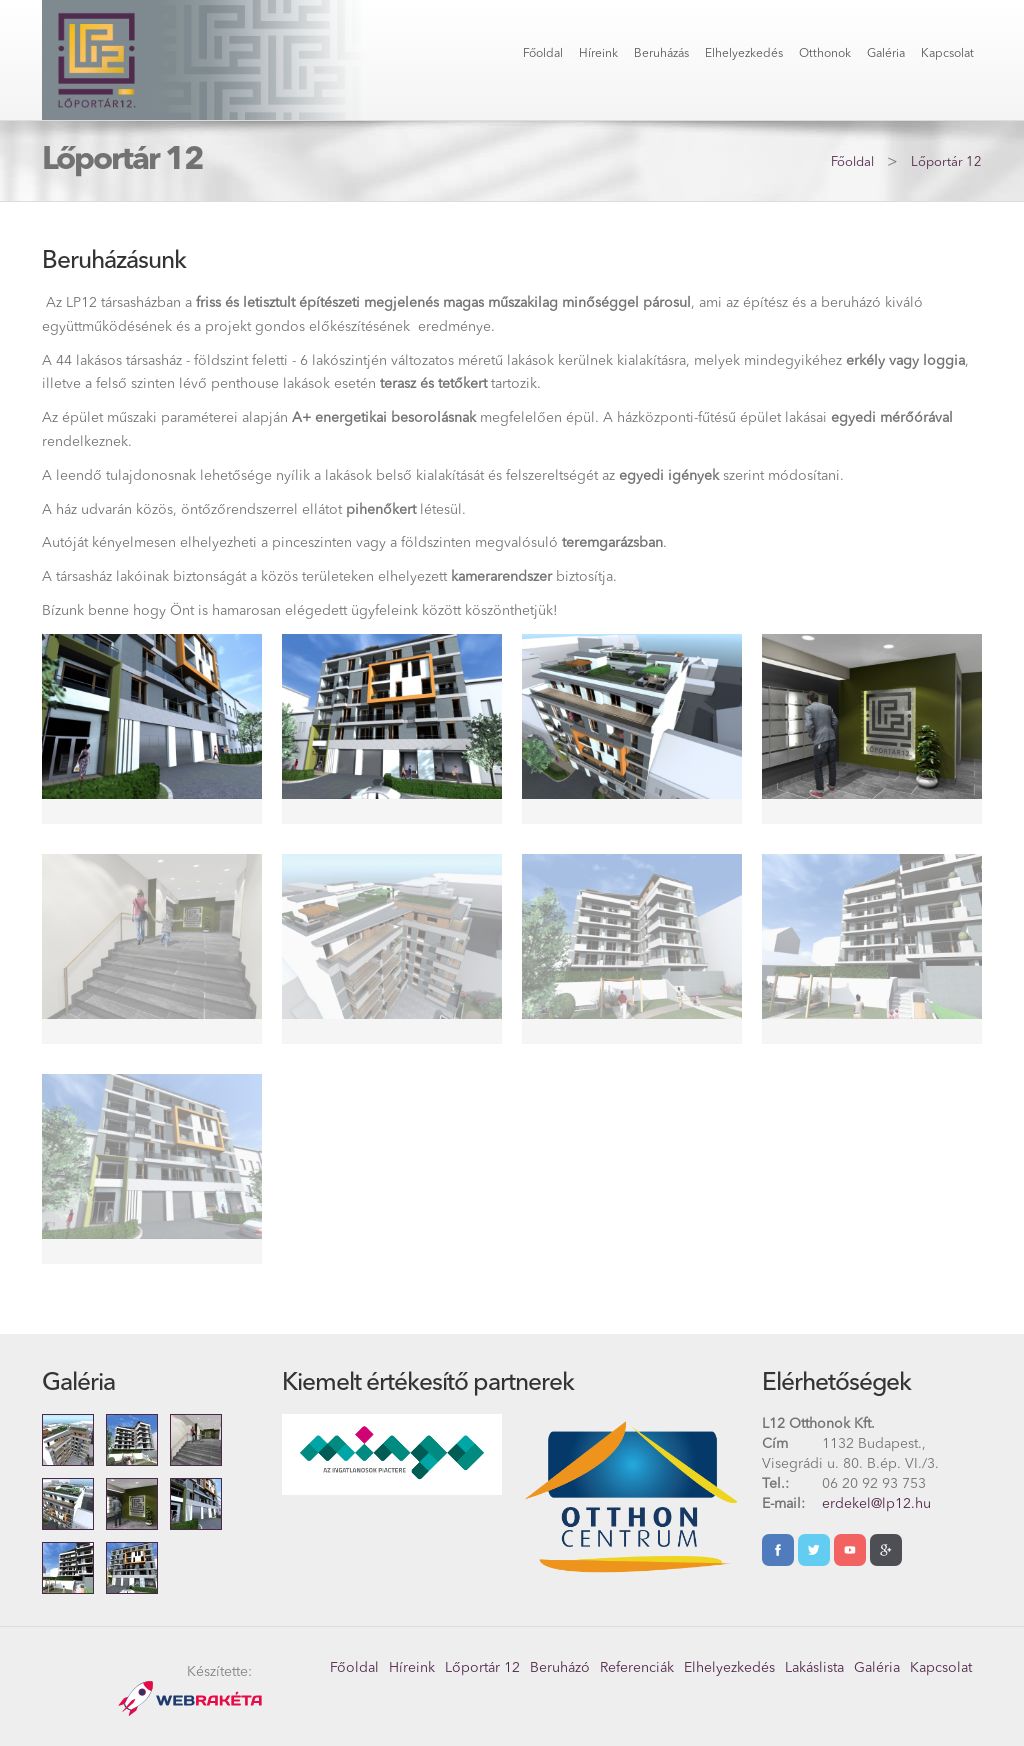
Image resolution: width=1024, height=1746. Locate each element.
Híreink (598, 54)
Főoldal (543, 54)
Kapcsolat (947, 54)
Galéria (886, 54)
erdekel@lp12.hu (876, 1504)
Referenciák (637, 1668)
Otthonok (825, 54)
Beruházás (661, 54)
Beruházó (560, 1668)
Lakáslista (814, 1668)
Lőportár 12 (946, 162)
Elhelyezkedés (744, 54)
